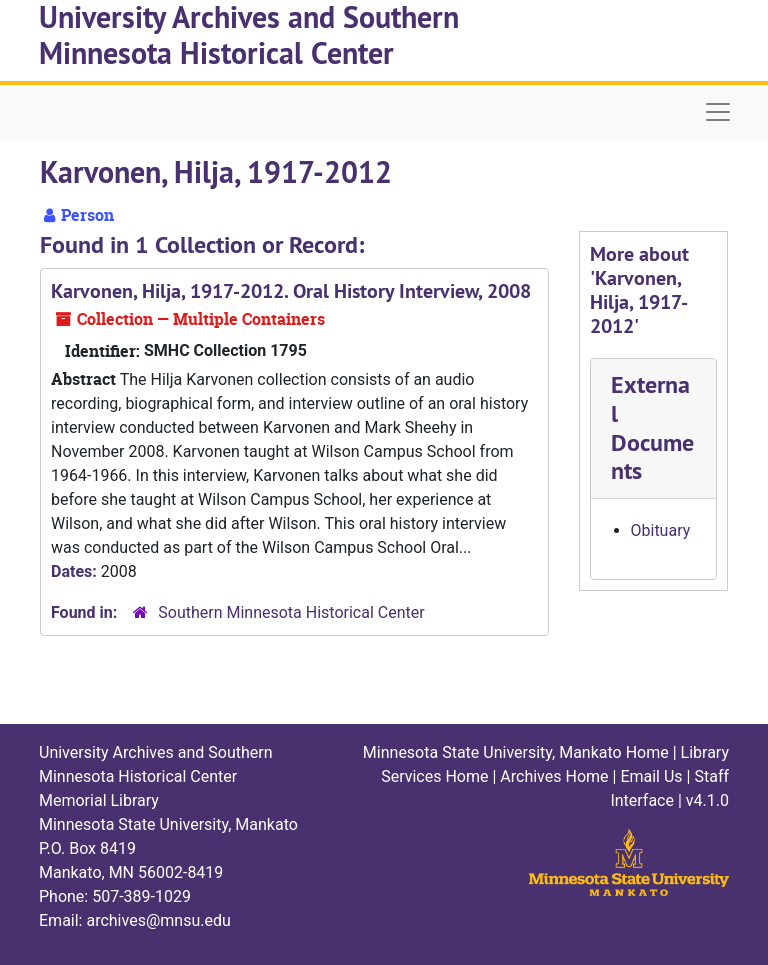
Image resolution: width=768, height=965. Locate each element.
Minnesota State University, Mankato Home (516, 752)
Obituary (661, 530)
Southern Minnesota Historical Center (291, 612)
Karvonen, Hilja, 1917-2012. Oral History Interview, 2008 (291, 291)
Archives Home (554, 776)
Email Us (651, 776)
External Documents (652, 427)
